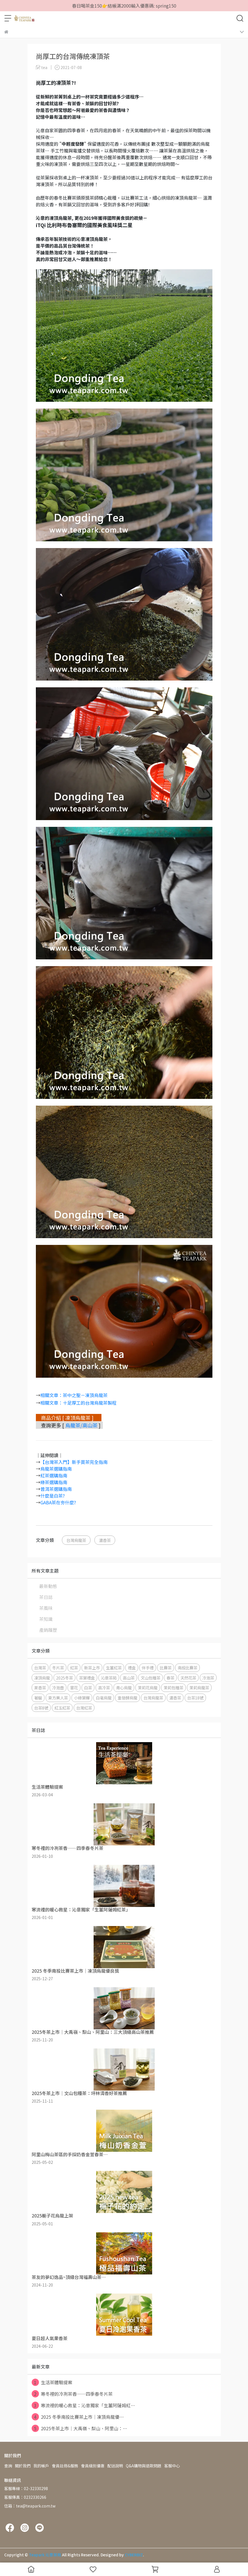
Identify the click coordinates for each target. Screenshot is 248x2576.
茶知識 (46, 1619)
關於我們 (23, 2465)
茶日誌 (46, 1597)
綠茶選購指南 (53, 1482)
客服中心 (172, 2465)
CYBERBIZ (134, 2554)
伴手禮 (148, 1668)
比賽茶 (165, 1668)
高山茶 (129, 1678)
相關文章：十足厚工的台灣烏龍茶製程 (78, 1402)
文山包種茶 (150, 1678)
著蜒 (38, 1698)
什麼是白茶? (52, 1495)
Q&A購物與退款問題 (143, 2465)
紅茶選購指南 (53, 1475)
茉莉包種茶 (173, 1687)
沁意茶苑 (109, 1678)
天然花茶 (188, 1678)
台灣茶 (40, 1668)
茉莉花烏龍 (147, 1687)
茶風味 (46, 1608)
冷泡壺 (58, 1687)
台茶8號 (41, 1708)
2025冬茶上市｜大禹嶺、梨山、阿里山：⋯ (79, 2428)
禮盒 (132, 1668)
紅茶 (74, 1668)
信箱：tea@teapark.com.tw (29, 2506)
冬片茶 (58, 1668)
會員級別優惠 (93, 2465)
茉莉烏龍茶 (199, 1687)
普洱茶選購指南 (56, 1489)
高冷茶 (104, 1687)
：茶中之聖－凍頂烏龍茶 (83, 1395)
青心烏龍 (124, 1687)
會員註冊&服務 (65, 2465)
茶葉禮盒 (87, 1678)
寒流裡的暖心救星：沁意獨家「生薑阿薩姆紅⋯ (83, 2405)
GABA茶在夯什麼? (58, 1502)
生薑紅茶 (114, 1668)
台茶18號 (195, 1698)
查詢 (8, 2465)
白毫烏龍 (104, 1698)
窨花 (74, 1687)
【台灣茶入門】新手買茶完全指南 (74, 1462)
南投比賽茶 (187, 1668)
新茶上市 (92, 1668)
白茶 (88, 1687)
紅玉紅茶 (62, 1708)
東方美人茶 (58, 1698)
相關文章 (49, 1395)
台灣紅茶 (84, 1708)
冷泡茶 (208, 1678)
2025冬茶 (64, 1678)
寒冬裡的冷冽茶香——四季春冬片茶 (72, 2393)
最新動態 (48, 1586)
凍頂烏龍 (42, 1678)
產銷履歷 (48, 1629)
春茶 (170, 1678)
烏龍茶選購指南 (56, 1468)
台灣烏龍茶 (76, 1540)
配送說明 (115, 2465)
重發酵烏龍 (127, 1698)
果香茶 (40, 1687)
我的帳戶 (41, 2465)
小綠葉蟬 (82, 1698)
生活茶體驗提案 (52, 2382)
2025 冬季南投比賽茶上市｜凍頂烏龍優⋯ (78, 2416)
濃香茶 (105, 1540)
